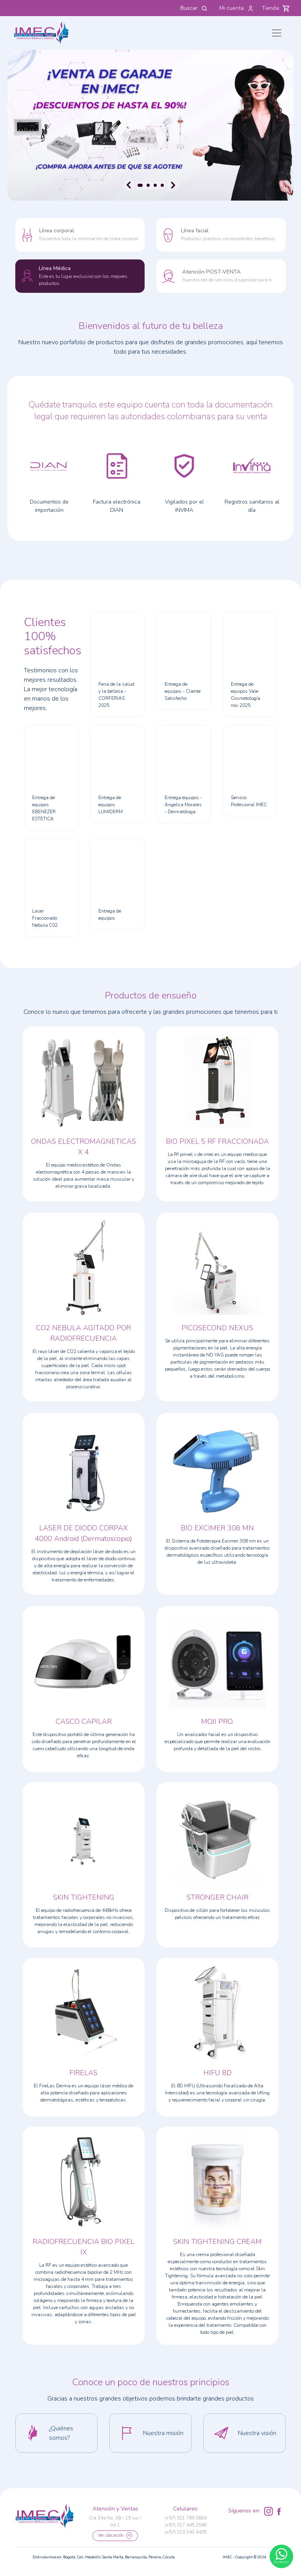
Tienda (275, 8)
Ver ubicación (115, 2535)
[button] (56, 2433)
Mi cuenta (236, 8)
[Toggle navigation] (276, 33)
